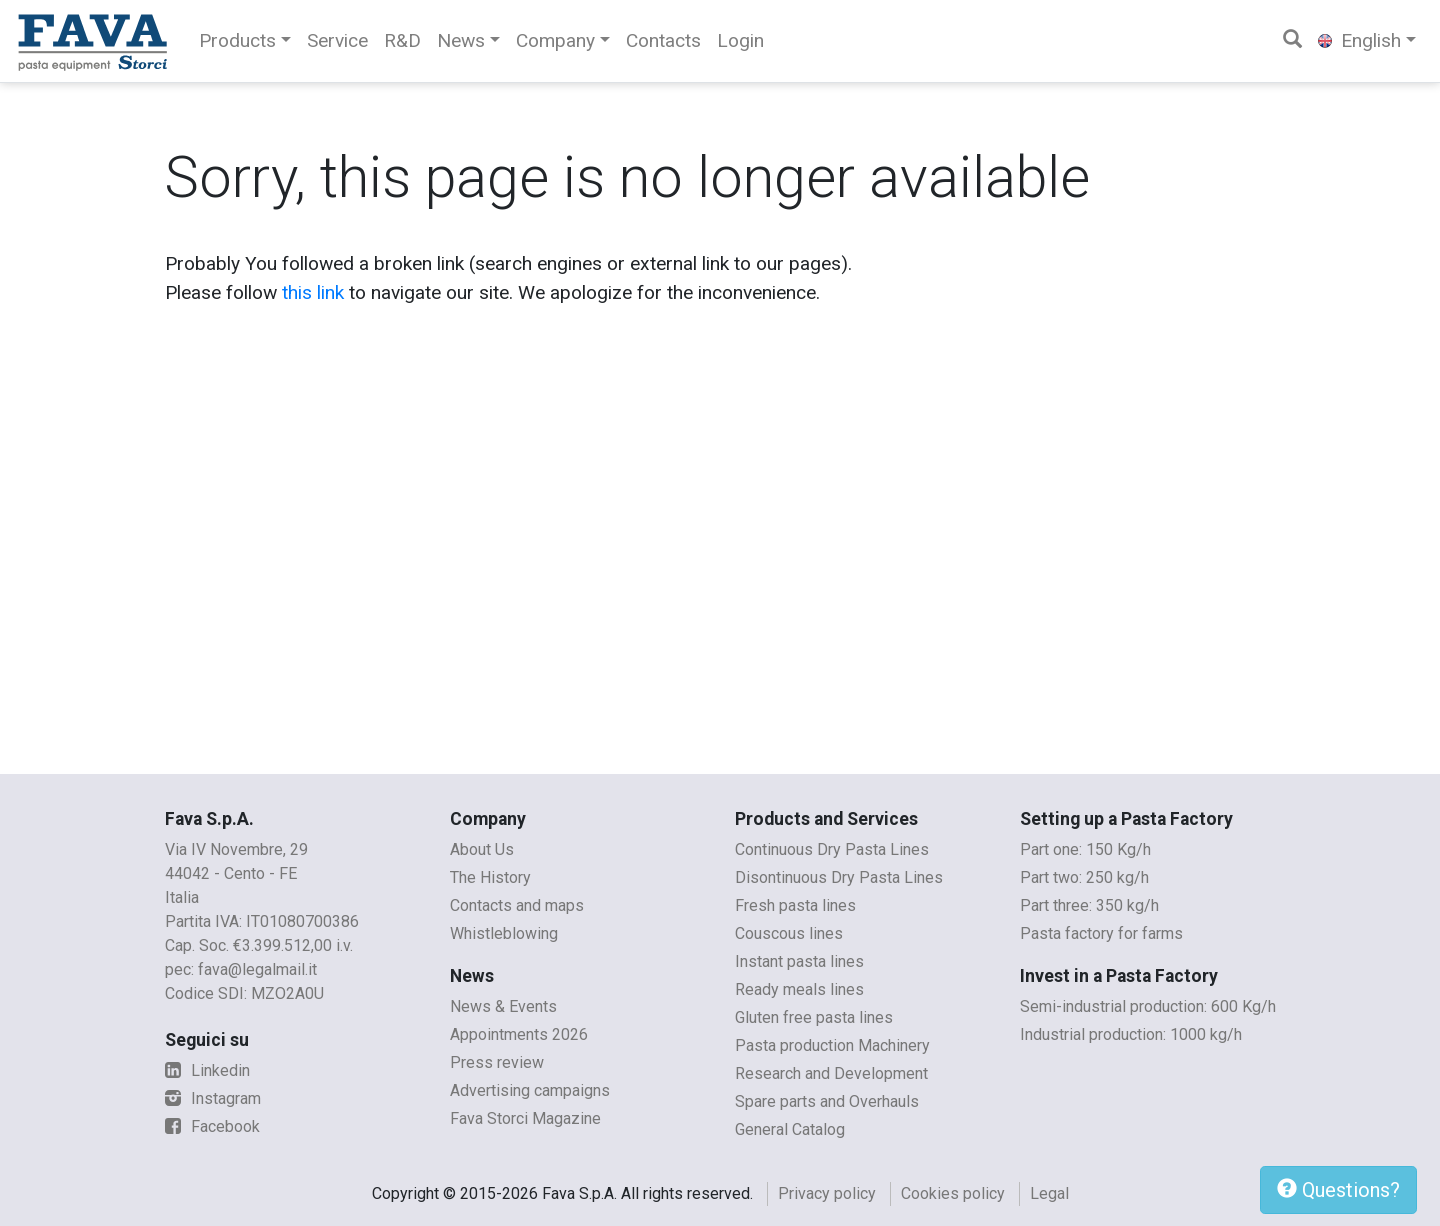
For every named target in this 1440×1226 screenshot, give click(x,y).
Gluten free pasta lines (814, 1017)
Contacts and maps (517, 905)
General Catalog (790, 1129)
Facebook (212, 1126)
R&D (402, 40)
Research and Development (831, 1073)
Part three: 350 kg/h (1089, 905)
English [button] (1359, 40)
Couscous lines (789, 933)
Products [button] (237, 40)
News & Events (503, 1006)
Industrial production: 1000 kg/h (1131, 1034)
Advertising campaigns (530, 1090)
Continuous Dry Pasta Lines (832, 849)
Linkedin (207, 1070)
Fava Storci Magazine (525, 1118)
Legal (1049, 1193)
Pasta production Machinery (832, 1045)
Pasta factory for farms (1101, 933)
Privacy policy (827, 1193)
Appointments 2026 (519, 1034)
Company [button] (555, 40)
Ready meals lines (799, 989)
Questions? (1338, 1190)
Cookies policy (953, 1193)
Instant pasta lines (799, 961)
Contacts (663, 40)
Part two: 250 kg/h (1084, 877)
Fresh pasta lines (795, 905)
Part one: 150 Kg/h (1085, 849)
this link (313, 292)
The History (490, 877)
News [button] (461, 40)
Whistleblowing (504, 933)
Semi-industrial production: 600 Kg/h (1148, 1006)
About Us (482, 849)
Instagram (213, 1098)
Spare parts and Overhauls (827, 1101)
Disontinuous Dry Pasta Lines (839, 877)
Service (337, 40)
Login (740, 40)
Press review (497, 1062)
